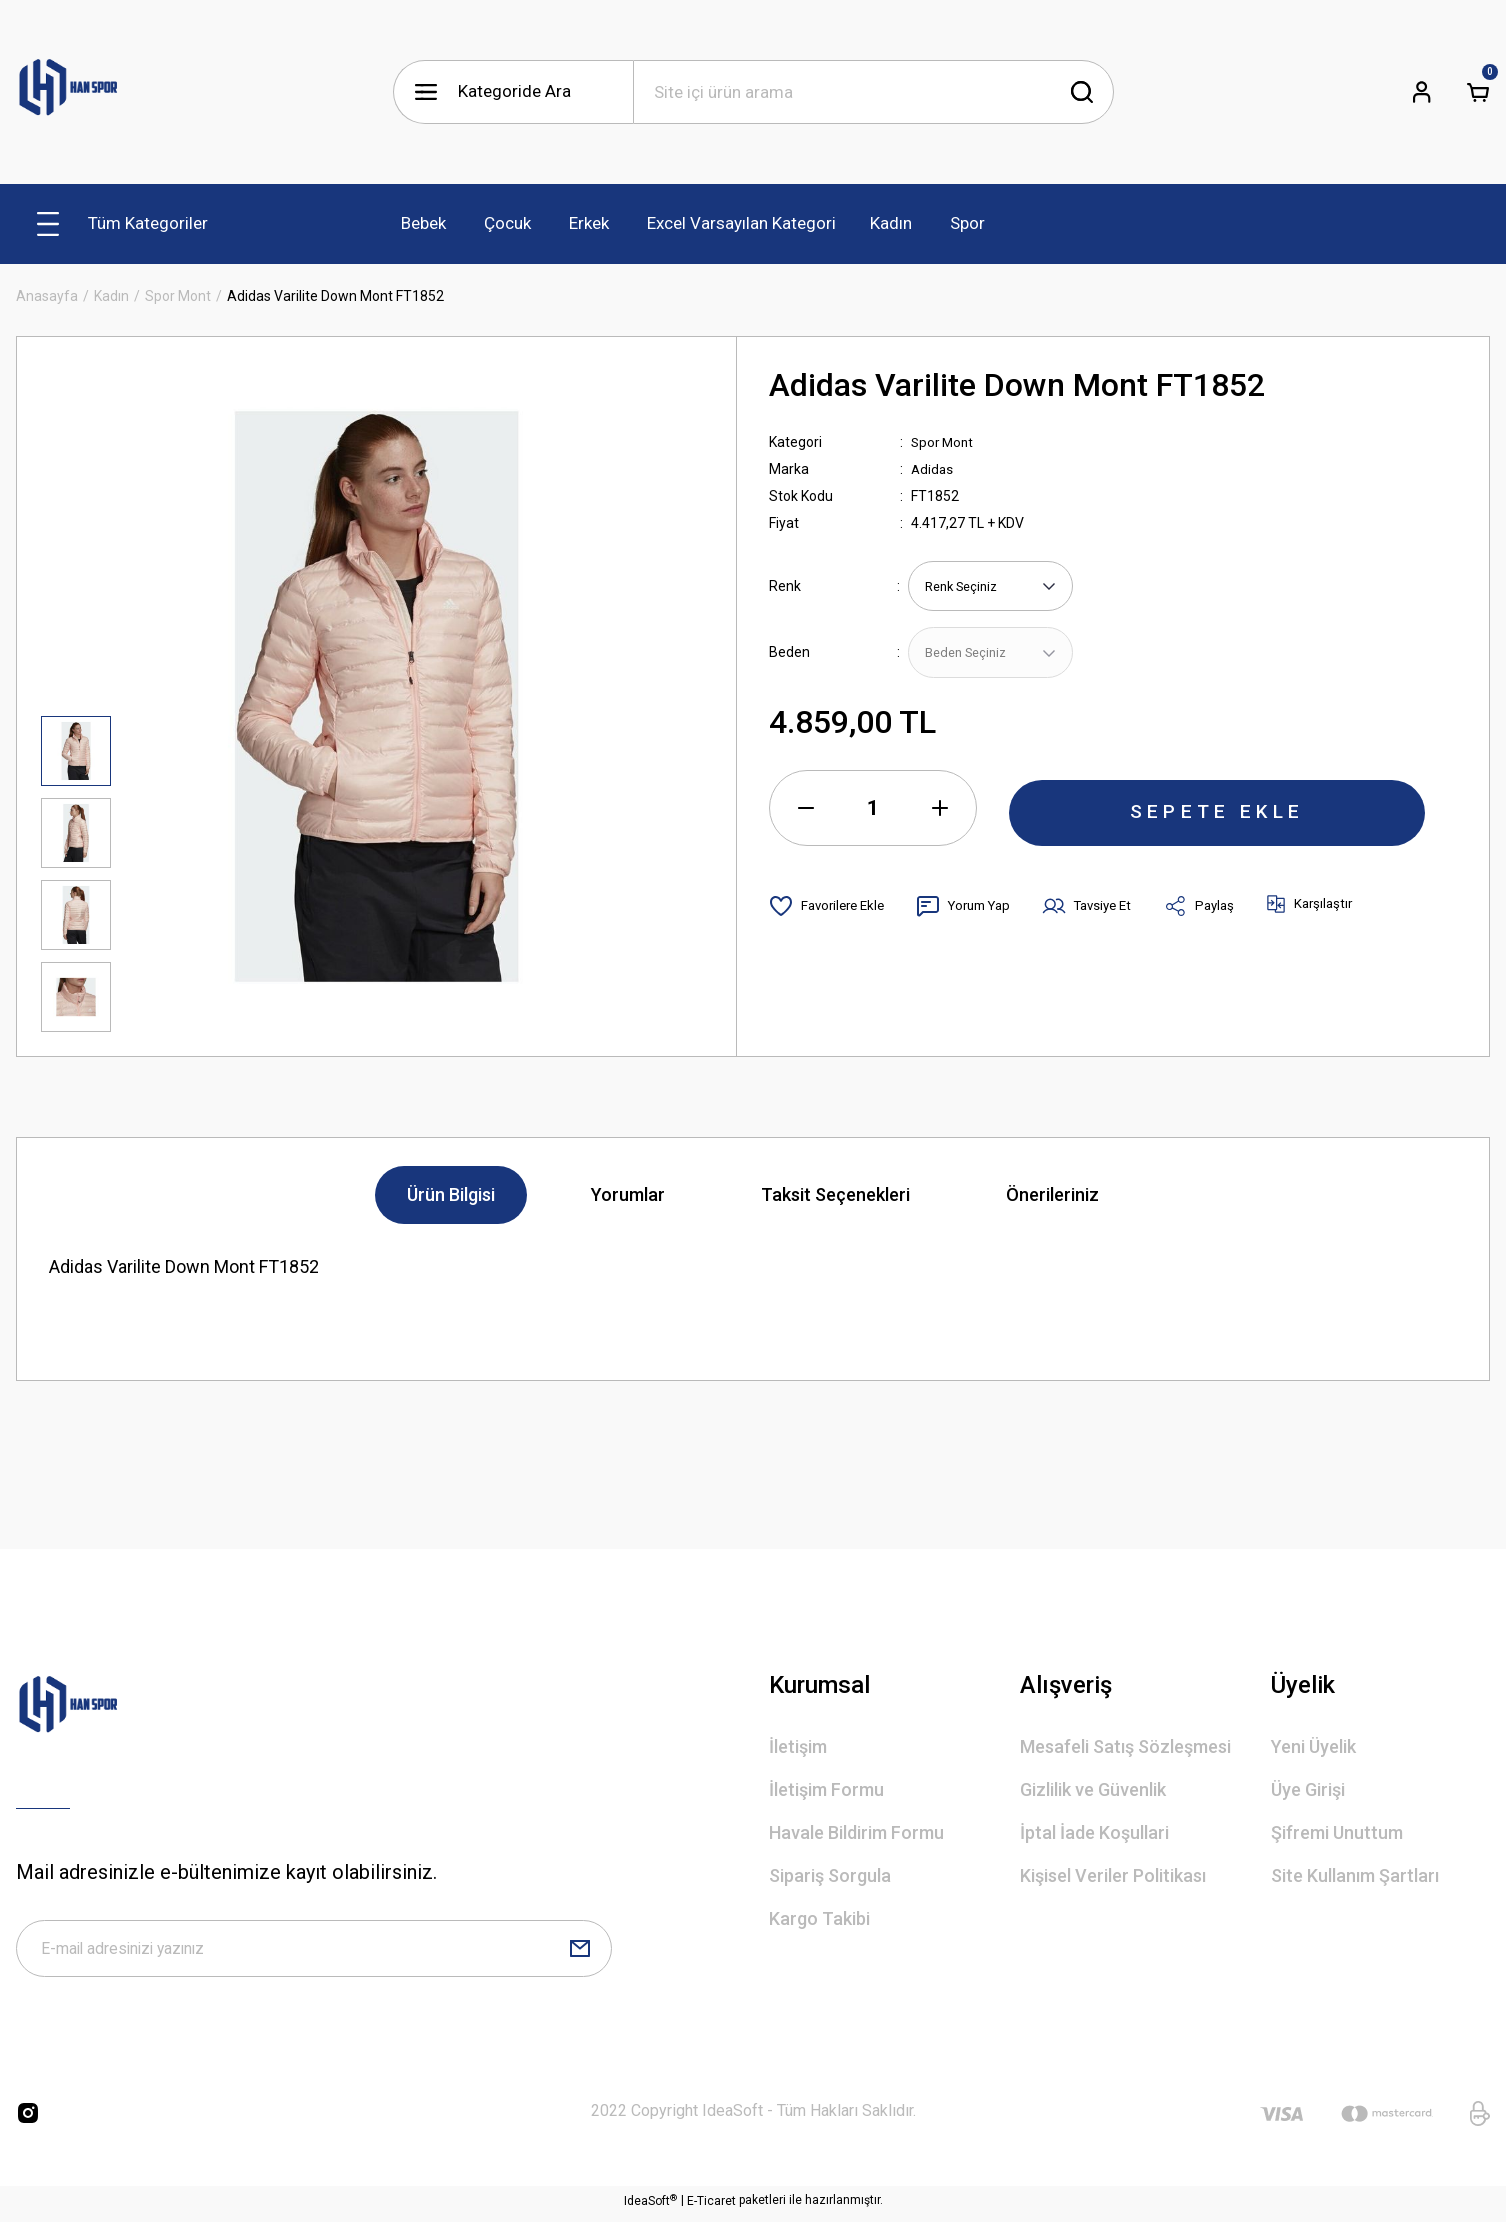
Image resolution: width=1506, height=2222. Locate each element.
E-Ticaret (711, 2208)
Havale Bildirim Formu (856, 1832)
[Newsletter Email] (314, 1952)
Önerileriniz (1052, 1194)
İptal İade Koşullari (1094, 1832)
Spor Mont (944, 442)
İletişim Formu (826, 1789)
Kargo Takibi (819, 1918)
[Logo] (68, 92)
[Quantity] (873, 811)
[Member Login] (1422, 92)
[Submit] (580, 1952)
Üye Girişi (1308, 1789)
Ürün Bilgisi (451, 1194)
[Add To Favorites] (830, 909)
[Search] (873, 92)
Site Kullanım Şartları (1355, 1875)
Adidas (933, 469)
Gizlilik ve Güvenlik (1093, 1789)
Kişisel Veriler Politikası (1113, 1875)
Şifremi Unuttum (1337, 1832)
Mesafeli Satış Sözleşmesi (1125, 1746)
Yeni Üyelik (1313, 1746)
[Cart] (1478, 92)
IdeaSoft (650, 2207)
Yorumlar (628, 1194)
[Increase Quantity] (940, 811)
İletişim (798, 1746)
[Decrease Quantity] (806, 811)
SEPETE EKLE (1217, 811)
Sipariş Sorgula (830, 1875)
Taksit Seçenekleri (835, 1194)
